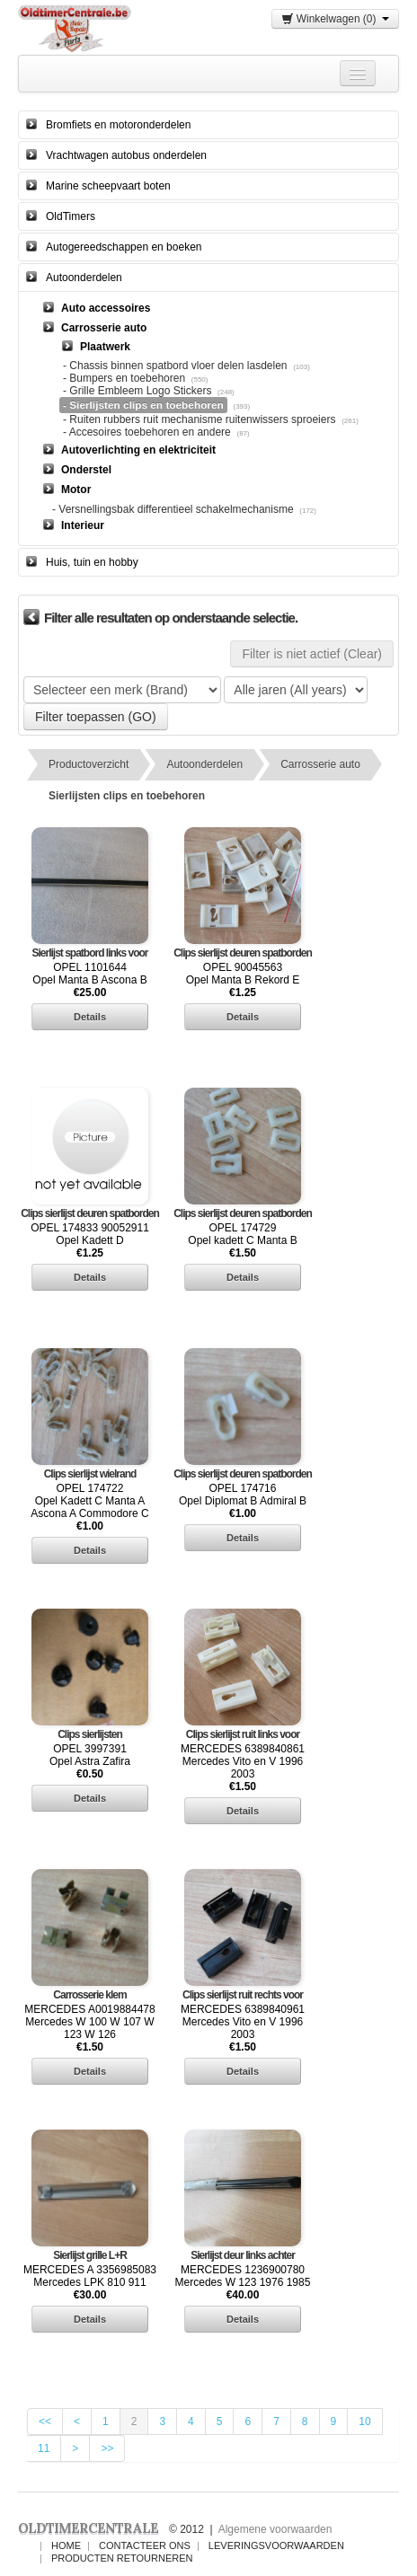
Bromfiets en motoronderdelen (118, 125)
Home (66, 2545)
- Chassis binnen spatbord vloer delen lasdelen (175, 365)
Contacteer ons (145, 2545)
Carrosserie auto (320, 764)
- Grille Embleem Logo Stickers (137, 390)
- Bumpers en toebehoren (124, 378)
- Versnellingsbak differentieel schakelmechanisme (173, 509)
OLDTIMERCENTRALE (88, 2527)
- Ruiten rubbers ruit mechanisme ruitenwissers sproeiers (201, 419)
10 (364, 2421)
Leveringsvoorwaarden (276, 2545)
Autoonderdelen (84, 277)
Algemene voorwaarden (275, 2529)
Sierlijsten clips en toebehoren (127, 796)
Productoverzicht (89, 764)
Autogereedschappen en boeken (123, 247)
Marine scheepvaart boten (108, 186)
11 (43, 2448)
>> (107, 2448)
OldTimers (70, 216)
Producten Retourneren (121, 2558)
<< (45, 2421)
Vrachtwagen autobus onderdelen (126, 155)
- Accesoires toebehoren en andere (147, 432)
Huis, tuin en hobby (92, 562)
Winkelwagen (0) (335, 19)
